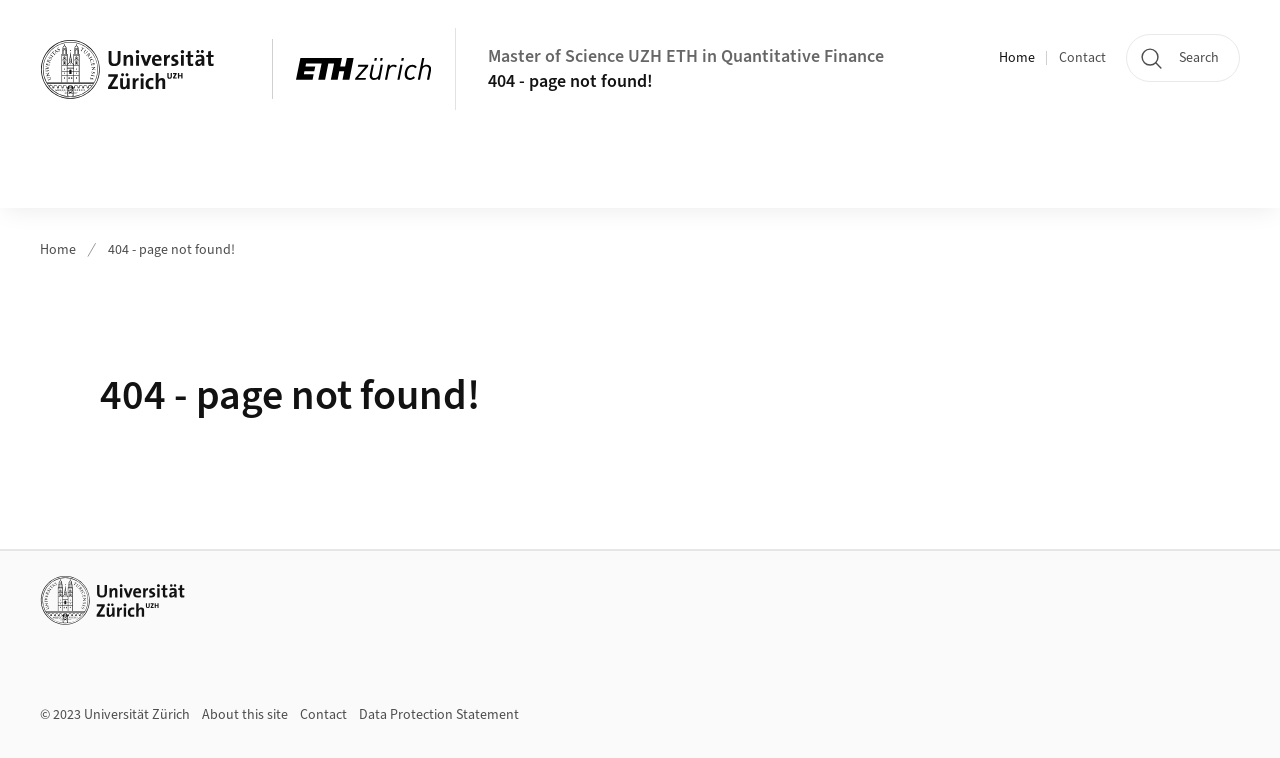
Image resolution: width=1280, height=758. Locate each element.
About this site (245, 715)
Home (1017, 58)
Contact (1082, 58)
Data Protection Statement (439, 715)
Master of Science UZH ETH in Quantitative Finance (686, 56)
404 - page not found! (570, 81)
